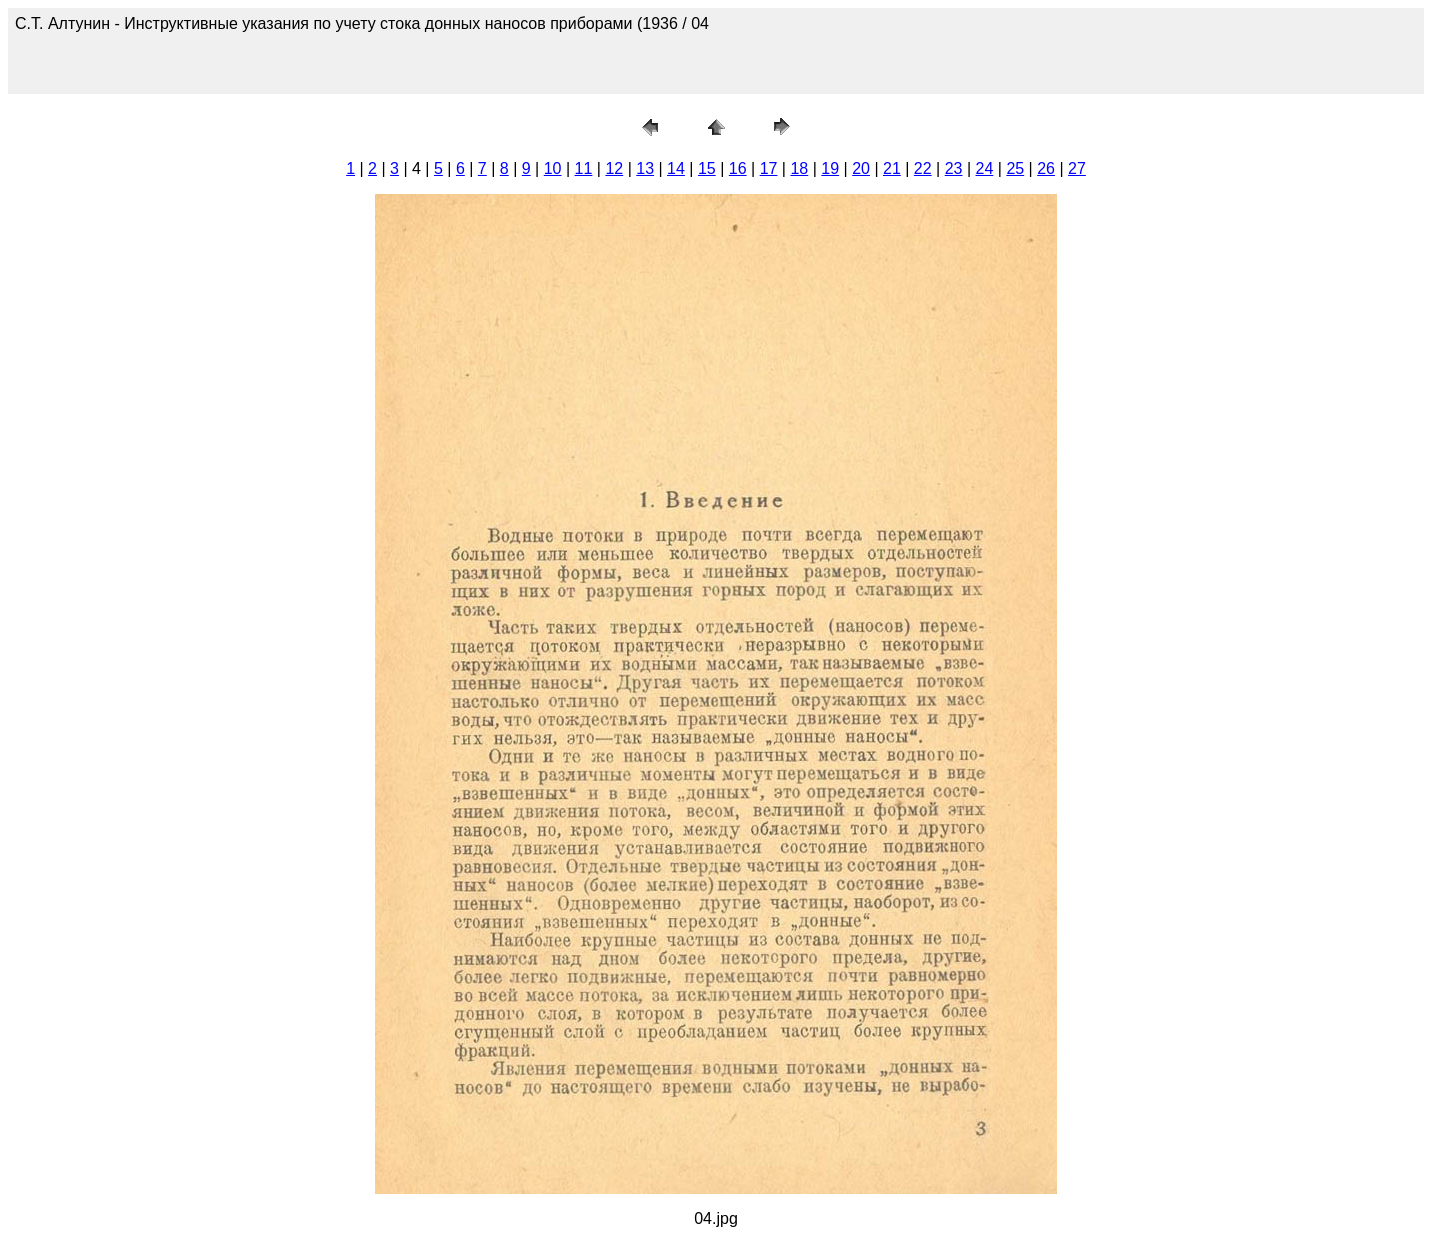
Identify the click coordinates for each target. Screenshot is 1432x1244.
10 (553, 168)
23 (954, 168)
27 (1077, 168)
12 (614, 168)
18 (799, 168)
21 (892, 168)
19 (830, 168)
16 (738, 168)
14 (676, 168)
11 (584, 168)
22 (923, 168)
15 (707, 168)
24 (985, 168)
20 (861, 168)
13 (645, 168)
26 (1046, 168)
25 (1015, 168)
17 (769, 168)
